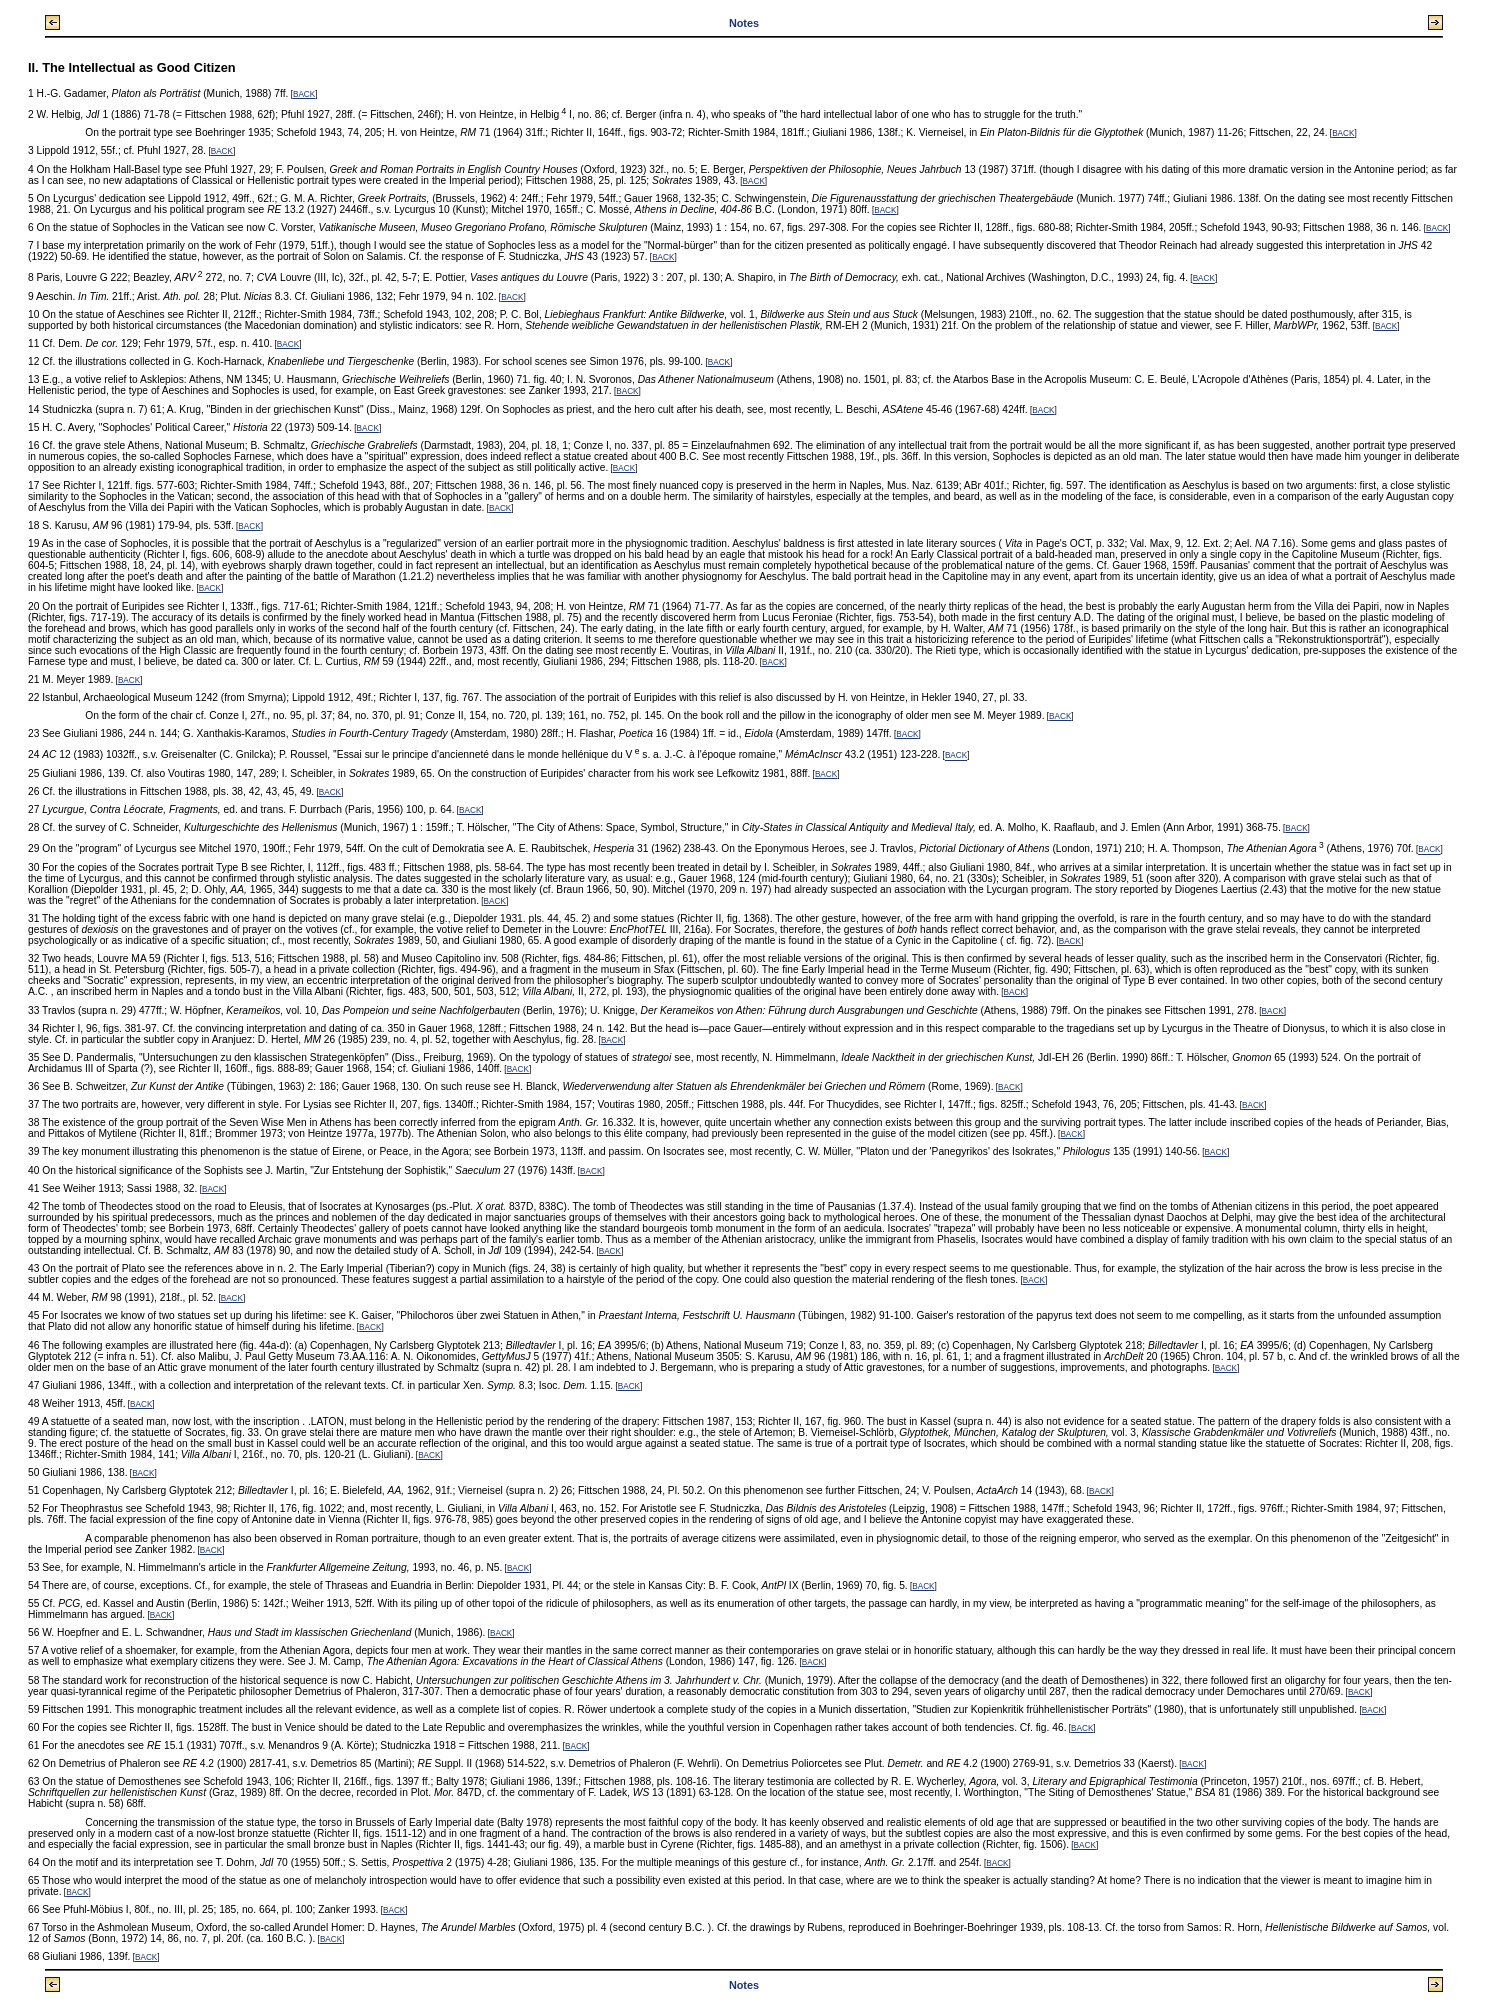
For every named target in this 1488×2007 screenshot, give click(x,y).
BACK (304, 94)
